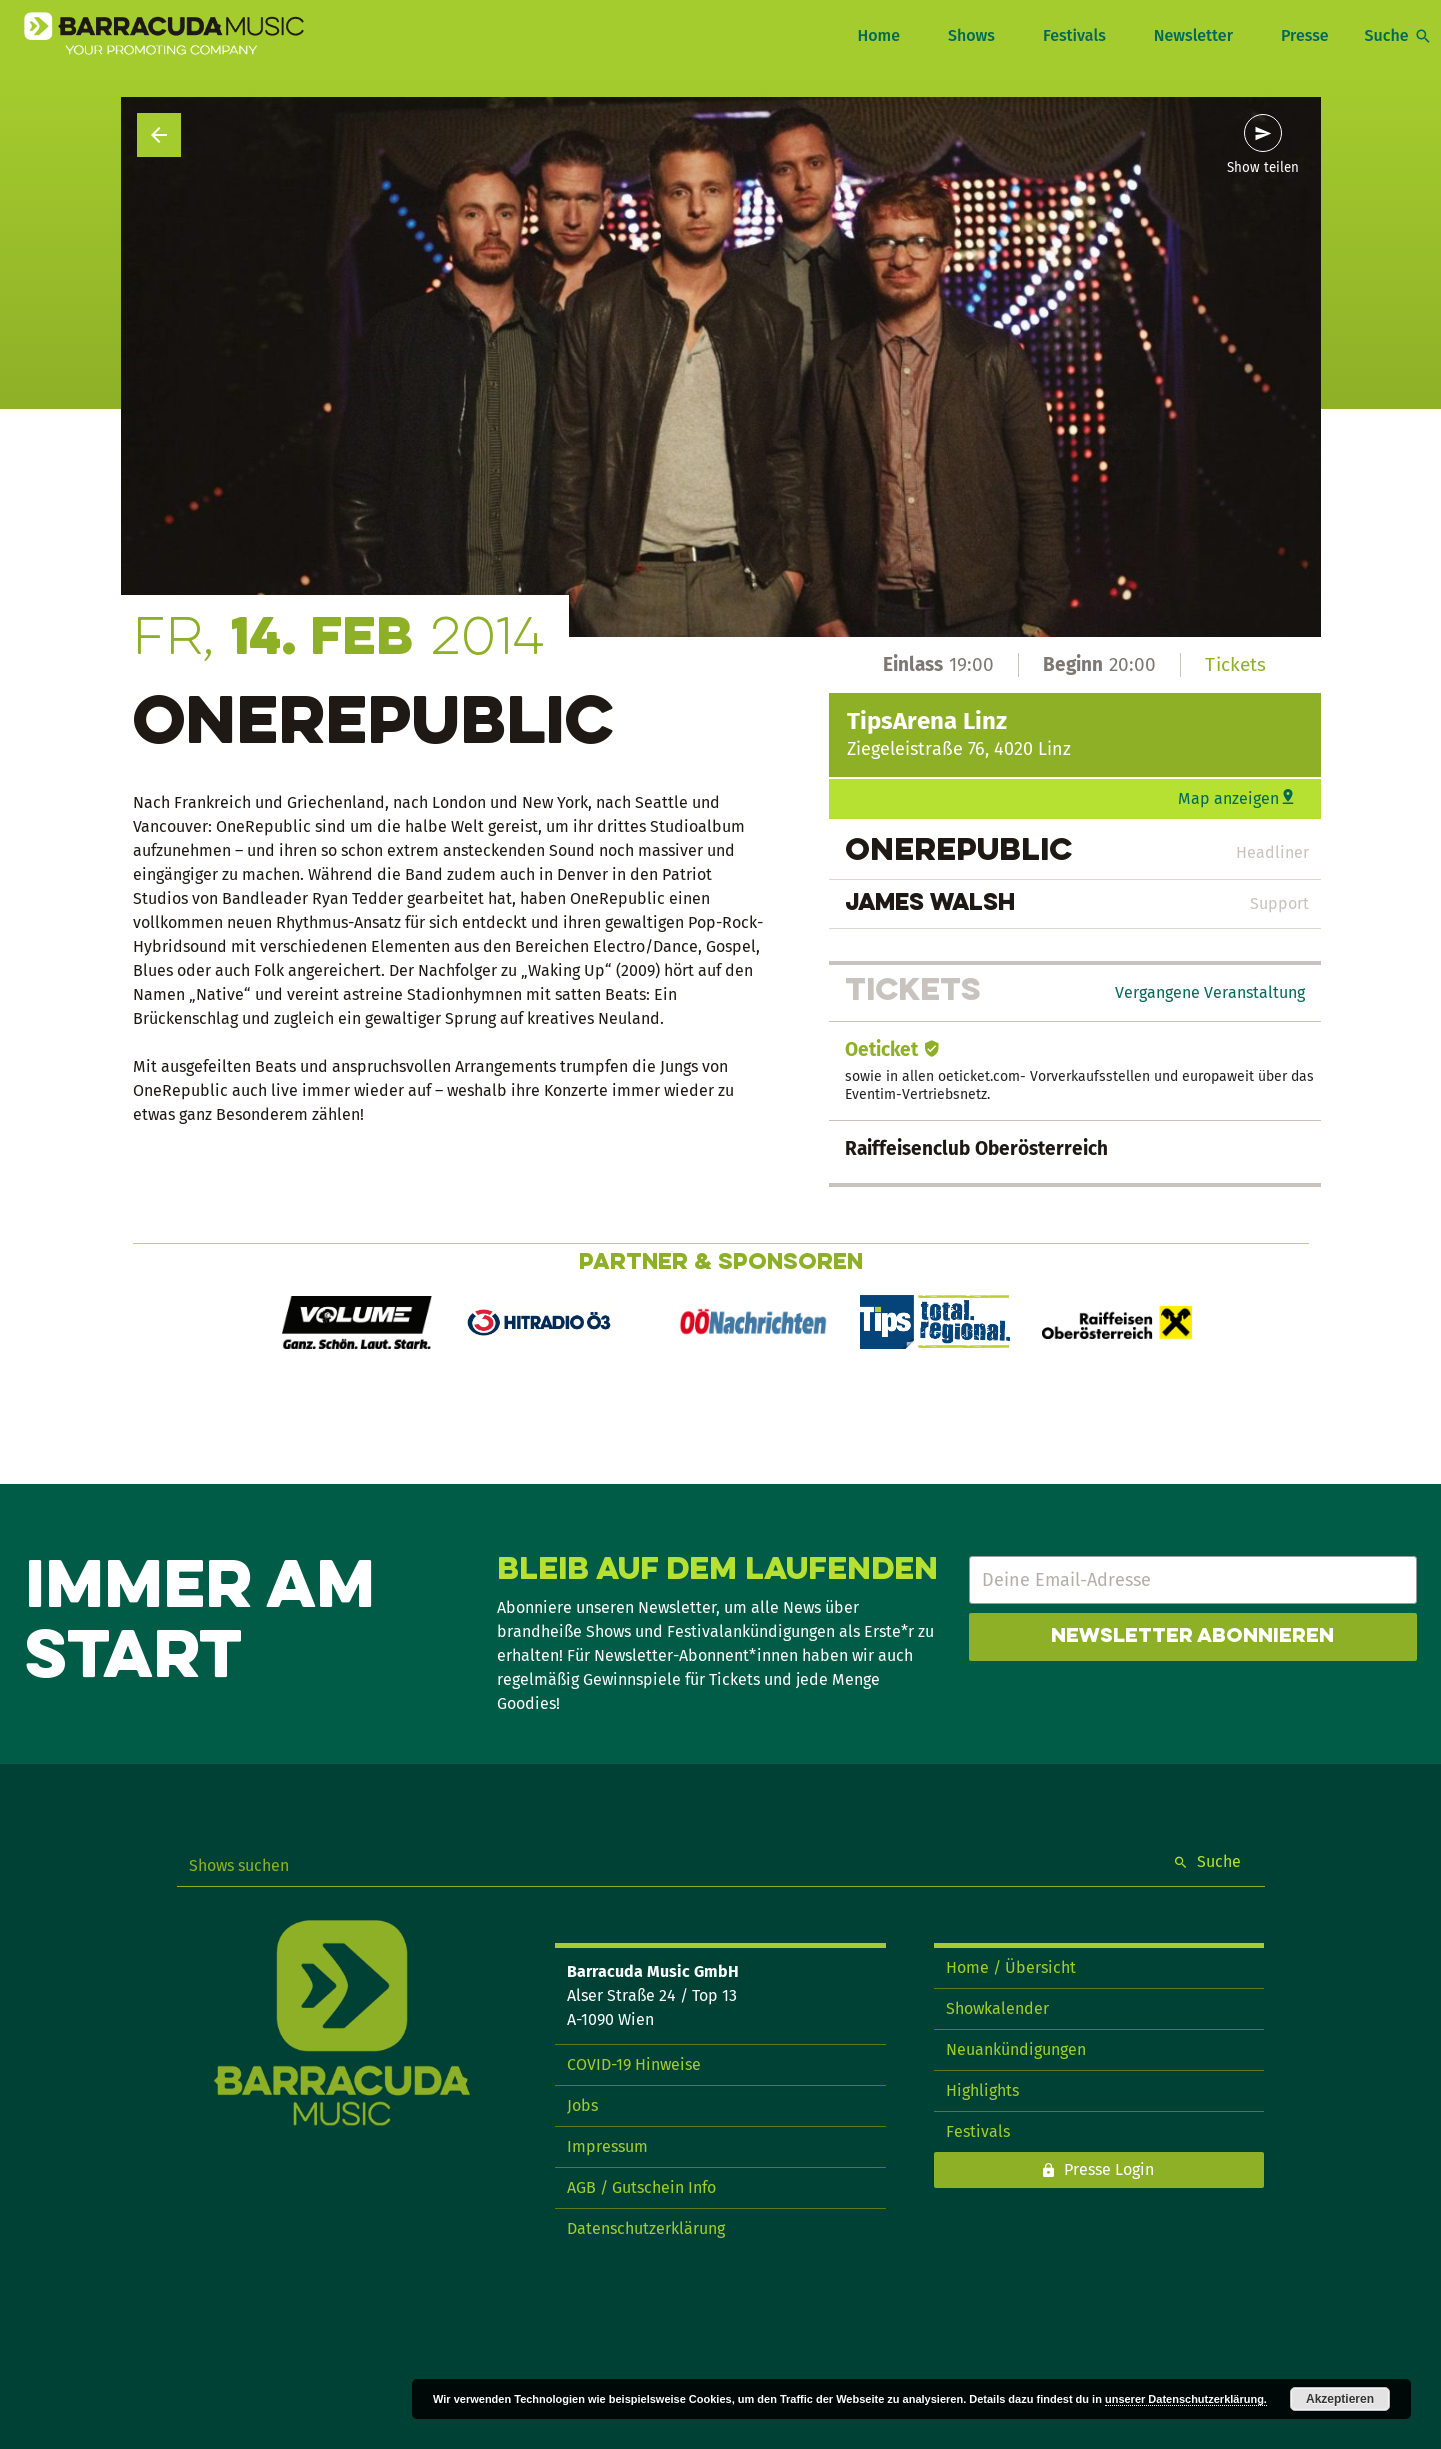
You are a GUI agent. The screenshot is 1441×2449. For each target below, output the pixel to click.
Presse (1305, 35)
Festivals (1074, 35)
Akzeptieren (1340, 2399)
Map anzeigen (1228, 798)
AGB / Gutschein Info (641, 2187)
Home (878, 35)
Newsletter (1193, 35)
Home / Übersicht (1011, 1967)
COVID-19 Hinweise (634, 2064)
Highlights (982, 2090)
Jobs (582, 2105)
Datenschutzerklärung (646, 2228)
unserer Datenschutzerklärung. (1186, 2399)
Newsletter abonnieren (1192, 1637)
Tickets (1235, 664)
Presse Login (1109, 2169)
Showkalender (997, 2008)
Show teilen (1263, 168)
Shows (971, 35)
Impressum (607, 2146)
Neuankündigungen (1016, 2049)
